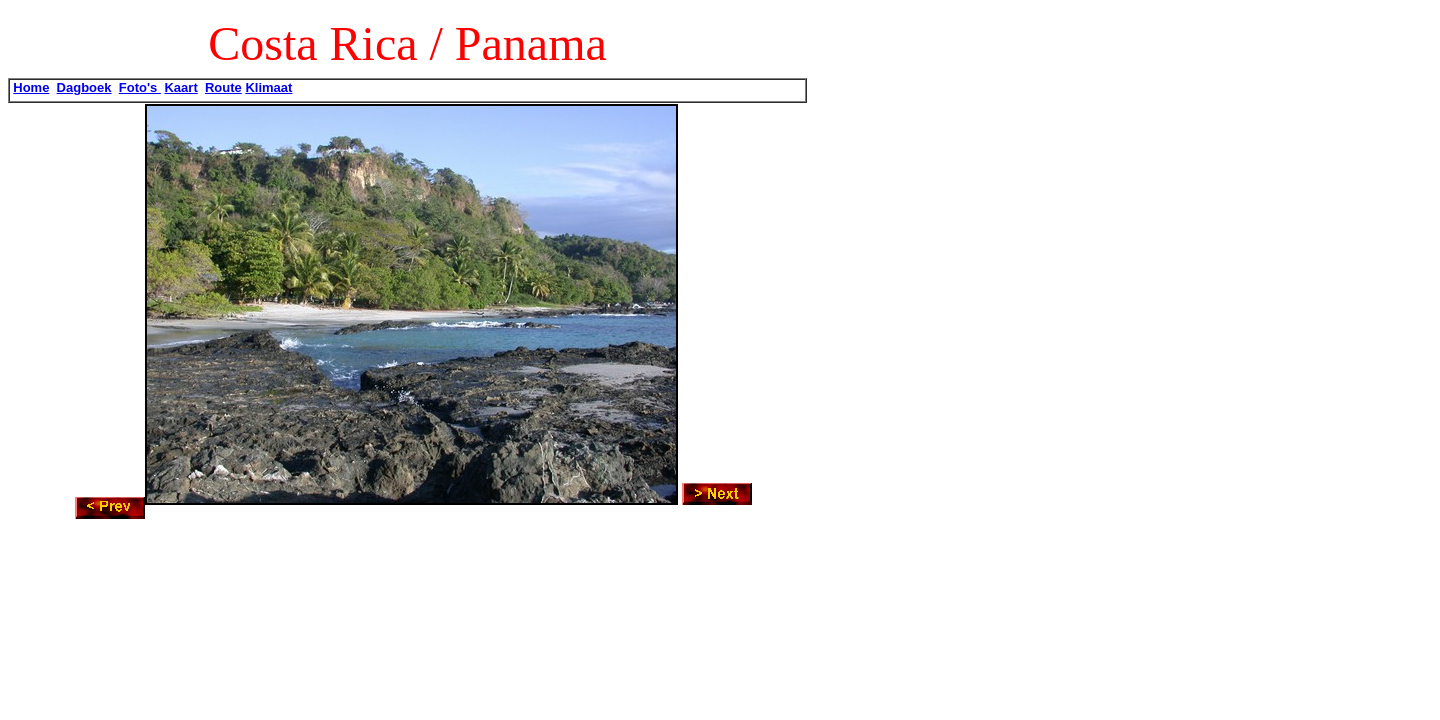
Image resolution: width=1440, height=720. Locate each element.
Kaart (180, 87)
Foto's (140, 87)
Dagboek (84, 87)
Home (31, 87)
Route (223, 87)
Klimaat (268, 87)
